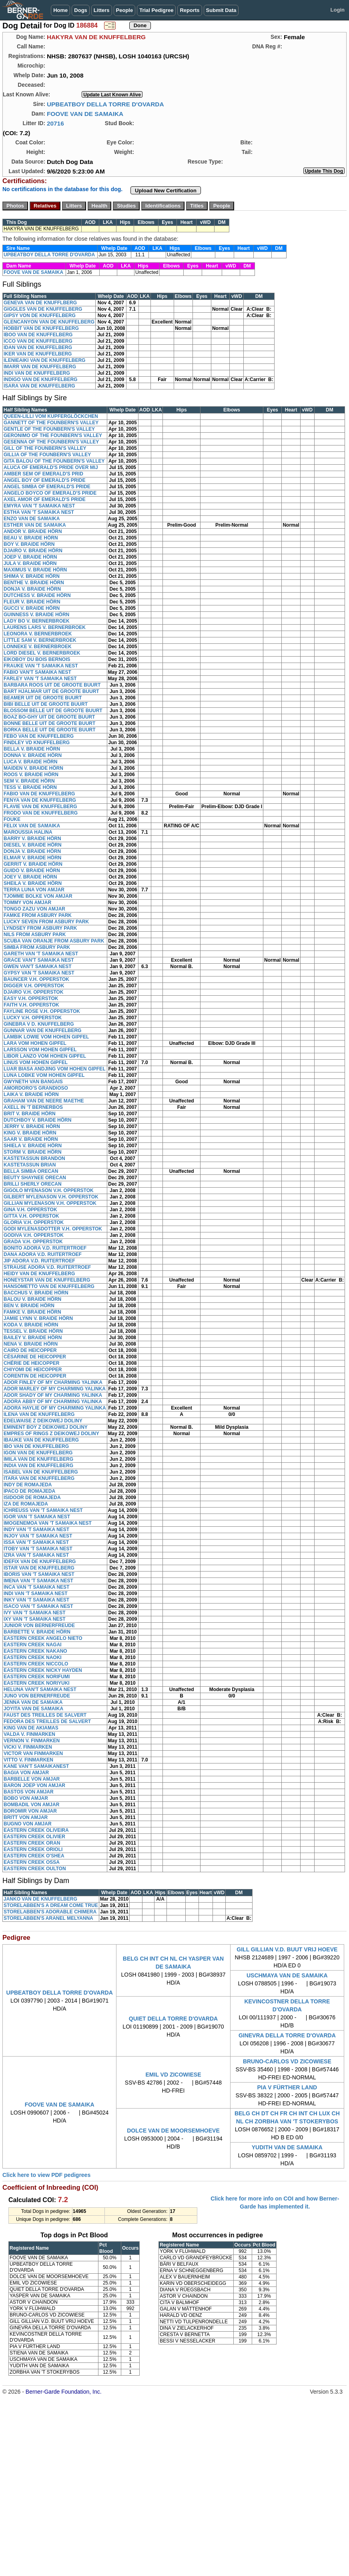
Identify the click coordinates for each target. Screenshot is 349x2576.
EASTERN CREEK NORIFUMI (37, 1676)
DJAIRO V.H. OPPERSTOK (33, 992)
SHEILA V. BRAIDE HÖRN (33, 883)
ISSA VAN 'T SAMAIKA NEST (36, 1542)
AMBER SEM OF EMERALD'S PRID (43, 474)
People (124, 10)
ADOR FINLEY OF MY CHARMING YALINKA (53, 1382)
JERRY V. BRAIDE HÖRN (32, 1126)
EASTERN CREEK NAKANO (35, 1651)
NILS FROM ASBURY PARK (35, 934)
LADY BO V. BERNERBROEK (37, 621)
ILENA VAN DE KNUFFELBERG (39, 1414)
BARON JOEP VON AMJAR (34, 1785)
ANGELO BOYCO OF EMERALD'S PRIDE (50, 493)
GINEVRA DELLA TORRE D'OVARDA (287, 2035)
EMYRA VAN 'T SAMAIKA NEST (39, 506)
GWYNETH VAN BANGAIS (33, 1081)
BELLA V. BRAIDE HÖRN (32, 749)
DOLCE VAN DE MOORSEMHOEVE (173, 2130)
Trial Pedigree (156, 10)
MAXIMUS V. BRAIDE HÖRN (35, 570)
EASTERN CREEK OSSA (32, 1862)
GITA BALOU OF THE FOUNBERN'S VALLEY (54, 461)
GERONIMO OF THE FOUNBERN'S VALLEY (53, 435)
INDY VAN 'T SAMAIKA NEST (36, 1529)
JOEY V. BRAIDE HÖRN (30, 877)
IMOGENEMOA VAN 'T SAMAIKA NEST (48, 1523)
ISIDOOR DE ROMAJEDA (32, 1497)
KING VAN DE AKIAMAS (31, 1728)
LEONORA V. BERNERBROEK (38, 634)
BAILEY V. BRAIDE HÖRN (33, 1337)
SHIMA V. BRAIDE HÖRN (32, 576)
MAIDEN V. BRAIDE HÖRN (33, 768)
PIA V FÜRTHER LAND (287, 2087)
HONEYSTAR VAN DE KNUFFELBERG (47, 1280)
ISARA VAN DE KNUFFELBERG (39, 386)
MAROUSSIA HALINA (28, 832)
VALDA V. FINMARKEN (29, 1734)
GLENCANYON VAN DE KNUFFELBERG (49, 322)
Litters (102, 10)
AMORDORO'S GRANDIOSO (36, 1088)
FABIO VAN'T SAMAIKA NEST (37, 672)
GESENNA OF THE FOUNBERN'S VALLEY (51, 442)
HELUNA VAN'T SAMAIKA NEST (40, 1689)
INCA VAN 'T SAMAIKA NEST (36, 1587)
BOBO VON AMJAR (26, 1798)
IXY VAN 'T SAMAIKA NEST (35, 1619)
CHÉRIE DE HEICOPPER (31, 1363)
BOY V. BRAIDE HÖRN (29, 544)
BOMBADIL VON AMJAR (31, 1804)
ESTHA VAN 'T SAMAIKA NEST (39, 512)
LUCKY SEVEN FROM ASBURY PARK (46, 922)
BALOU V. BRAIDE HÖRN (32, 1299)
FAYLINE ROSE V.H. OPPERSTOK (42, 1011)
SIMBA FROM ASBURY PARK (37, 947)
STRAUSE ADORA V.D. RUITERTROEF (47, 1267)
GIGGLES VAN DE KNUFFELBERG (43, 309)
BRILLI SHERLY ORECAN (33, 1184)
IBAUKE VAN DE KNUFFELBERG (41, 1440)
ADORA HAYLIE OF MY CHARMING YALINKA (55, 1408)
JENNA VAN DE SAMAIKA (33, 1702)
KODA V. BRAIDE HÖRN (31, 1325)
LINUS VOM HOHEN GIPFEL (36, 1062)
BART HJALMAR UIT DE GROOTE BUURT (51, 691)
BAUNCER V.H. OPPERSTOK (36, 979)
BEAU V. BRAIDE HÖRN (31, 538)
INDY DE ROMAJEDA (28, 1485)
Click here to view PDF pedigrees (46, 2175)
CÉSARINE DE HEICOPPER (35, 1357)
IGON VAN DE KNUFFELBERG (38, 1453)
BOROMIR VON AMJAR (30, 1811)
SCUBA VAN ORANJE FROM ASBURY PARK (54, 941)
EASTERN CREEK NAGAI (33, 1644)
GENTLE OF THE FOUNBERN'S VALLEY (49, 429)
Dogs (80, 10)
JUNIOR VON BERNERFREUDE (39, 1625)
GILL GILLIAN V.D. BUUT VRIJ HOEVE (287, 1949)
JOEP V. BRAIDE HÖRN (30, 557)
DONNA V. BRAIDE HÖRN (33, 755)
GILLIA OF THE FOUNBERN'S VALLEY (47, 454)
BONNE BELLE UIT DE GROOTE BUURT (49, 723)
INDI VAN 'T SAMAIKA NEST (36, 1593)
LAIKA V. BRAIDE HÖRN (31, 1094)
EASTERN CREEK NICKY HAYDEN (43, 1670)
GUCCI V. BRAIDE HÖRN (32, 608)
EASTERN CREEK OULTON (35, 1868)
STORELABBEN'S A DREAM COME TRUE (51, 1905)
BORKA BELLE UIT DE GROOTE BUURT (50, 730)
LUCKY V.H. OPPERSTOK (33, 1017)
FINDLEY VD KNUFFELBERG (37, 742)
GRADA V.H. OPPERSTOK (33, 1241)
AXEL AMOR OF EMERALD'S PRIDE (45, 499)
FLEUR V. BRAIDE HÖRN (32, 602)
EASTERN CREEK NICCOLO (36, 1664)
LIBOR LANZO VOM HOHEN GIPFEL (45, 1056)
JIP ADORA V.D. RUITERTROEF (39, 1261)
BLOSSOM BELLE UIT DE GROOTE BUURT (53, 710)
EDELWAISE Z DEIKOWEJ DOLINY (43, 1421)
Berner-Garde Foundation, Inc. (64, 2391)
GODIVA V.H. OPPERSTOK (34, 1235)
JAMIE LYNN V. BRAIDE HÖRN (38, 1318)
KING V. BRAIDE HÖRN (30, 1133)
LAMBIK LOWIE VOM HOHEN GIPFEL (46, 1037)
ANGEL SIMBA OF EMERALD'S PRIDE (47, 486)
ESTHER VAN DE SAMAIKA (35, 525)
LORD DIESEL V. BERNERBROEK (42, 653)
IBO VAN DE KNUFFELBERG (36, 1446)
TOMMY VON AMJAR (27, 902)
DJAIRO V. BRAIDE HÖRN (33, 550)
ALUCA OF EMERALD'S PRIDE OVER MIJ (51, 467)
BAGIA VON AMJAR (26, 1772)
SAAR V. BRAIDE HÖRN (31, 1139)
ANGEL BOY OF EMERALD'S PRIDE (44, 480)
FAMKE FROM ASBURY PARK (38, 915)
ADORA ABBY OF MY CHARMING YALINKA (53, 1401)
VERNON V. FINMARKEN (32, 1740)
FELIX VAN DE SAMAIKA (32, 826)
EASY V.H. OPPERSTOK (31, 998)
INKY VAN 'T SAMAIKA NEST (36, 1600)
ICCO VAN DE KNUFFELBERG (38, 341)
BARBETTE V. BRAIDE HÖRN (37, 1632)
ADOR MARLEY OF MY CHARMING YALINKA (55, 1389)
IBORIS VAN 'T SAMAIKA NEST (39, 1574)
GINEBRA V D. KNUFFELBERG (39, 1024)
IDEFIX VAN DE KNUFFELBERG (40, 1561)
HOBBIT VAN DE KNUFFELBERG (41, 328)
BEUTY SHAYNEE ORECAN (35, 1177)
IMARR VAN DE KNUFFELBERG (40, 366)
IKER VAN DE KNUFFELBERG (38, 354)
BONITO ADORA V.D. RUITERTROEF (45, 1248)
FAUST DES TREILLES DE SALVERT (45, 1715)
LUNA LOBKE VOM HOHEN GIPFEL (44, 1075)
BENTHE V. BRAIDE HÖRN (34, 582)
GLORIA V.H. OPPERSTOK (34, 1222)
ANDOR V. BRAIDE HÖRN (33, 531)
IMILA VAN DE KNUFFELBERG (38, 1459)
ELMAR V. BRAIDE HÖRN (32, 858)
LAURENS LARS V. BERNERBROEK (45, 627)
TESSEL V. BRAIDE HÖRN (33, 1331)
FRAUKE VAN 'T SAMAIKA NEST (41, 666)
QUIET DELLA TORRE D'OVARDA (173, 2018)
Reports (189, 10)
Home (60, 10)
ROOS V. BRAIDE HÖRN (31, 774)
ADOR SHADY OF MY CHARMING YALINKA (53, 1395)
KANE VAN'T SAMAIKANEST (36, 1766)
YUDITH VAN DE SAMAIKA (287, 2147)
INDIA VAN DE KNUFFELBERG (38, 1465)
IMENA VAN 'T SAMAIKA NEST (38, 1581)
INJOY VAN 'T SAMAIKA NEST (38, 1536)
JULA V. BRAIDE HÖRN (30, 563)
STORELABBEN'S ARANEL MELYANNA (48, 1918)
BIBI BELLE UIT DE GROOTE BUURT (46, 704)
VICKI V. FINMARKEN (28, 1747)
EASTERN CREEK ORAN (32, 1843)
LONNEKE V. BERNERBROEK (38, 646)
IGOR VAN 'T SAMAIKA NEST (37, 1517)
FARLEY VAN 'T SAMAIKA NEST (40, 678)
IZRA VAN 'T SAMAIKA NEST (36, 1555)
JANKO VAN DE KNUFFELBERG (40, 1899)
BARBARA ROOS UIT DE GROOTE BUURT (52, 685)
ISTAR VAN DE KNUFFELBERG (39, 1568)
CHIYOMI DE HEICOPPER (33, 1369)
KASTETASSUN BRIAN (30, 1165)
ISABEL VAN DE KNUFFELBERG (41, 1472)
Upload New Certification (166, 191)
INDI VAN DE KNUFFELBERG (37, 373)
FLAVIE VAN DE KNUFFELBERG (40, 806)
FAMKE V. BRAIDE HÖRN (32, 1312)
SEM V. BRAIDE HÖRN (29, 781)
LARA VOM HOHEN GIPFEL (35, 1043)
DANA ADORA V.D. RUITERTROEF (43, 1254)
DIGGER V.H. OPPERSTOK (34, 985)
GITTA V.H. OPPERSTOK (31, 1216)
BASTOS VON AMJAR (29, 1792)
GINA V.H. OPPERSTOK (30, 1209)
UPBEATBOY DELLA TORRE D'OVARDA (105, 104)
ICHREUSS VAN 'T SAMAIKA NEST (43, 1510)
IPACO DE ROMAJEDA (29, 1491)
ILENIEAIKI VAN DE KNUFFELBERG (44, 360)
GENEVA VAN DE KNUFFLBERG (40, 303)
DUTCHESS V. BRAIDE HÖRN (37, 595)
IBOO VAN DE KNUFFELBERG (38, 334)
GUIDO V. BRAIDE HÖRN (32, 870)
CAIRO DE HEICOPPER (30, 1350)
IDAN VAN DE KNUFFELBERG (38, 347)
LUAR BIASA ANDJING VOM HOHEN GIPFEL (54, 1069)
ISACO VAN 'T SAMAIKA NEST (38, 1606)
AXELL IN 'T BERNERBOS (33, 1107)
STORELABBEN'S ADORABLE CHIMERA (50, 1912)
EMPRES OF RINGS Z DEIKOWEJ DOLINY (51, 1433)
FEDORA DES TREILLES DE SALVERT (47, 1721)
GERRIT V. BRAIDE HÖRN (33, 864)
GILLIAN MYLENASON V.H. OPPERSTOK (50, 1203)
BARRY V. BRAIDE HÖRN (32, 838)
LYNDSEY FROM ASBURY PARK (40, 928)
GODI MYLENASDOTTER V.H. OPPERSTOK (53, 1229)
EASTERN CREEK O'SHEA (34, 1856)
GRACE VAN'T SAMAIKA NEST (39, 960)
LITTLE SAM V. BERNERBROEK (40, 640)
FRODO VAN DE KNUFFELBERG (41, 813)
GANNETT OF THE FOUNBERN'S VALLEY (51, 422)
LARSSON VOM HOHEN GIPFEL (40, 1049)
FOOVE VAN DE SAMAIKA (85, 113)
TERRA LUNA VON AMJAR (34, 890)
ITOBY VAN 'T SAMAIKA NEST (38, 1549)
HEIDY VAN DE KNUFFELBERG (39, 1273)
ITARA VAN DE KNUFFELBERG (39, 1478)
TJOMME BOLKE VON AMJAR (38, 896)
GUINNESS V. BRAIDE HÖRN (36, 614)
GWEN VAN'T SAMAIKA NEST (38, 966)
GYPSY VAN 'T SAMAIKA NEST (39, 973)
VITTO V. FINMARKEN (28, 1760)
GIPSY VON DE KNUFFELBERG (40, 315)
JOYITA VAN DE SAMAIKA (33, 1708)
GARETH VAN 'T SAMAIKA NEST (41, 954)
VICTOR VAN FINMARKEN (33, 1753)
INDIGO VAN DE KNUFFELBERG (40, 379)
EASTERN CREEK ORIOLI (33, 1849)
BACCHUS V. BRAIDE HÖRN (36, 1293)
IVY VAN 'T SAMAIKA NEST (35, 1612)
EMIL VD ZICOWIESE (173, 2074)
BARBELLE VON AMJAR (32, 1779)
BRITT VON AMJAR (26, 1817)
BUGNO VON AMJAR (28, 1824)
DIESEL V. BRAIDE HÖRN (33, 845)
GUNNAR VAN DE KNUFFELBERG (42, 1030)
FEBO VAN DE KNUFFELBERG (39, 736)
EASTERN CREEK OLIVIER (34, 1836)
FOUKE (12, 819)
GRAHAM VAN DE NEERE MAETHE (44, 1101)
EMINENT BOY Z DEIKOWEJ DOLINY (46, 1427)
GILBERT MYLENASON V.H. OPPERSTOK (51, 1197)
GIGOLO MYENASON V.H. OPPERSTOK (49, 1190)
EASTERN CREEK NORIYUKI (37, 1683)
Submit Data (221, 10)
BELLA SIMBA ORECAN (31, 1171)
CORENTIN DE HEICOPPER (35, 1376)
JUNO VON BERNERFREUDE (37, 1696)
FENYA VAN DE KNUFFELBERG (40, 800)
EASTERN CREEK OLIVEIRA (36, 1830)
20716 (55, 123)
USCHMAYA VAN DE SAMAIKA (287, 1975)
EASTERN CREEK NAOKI (33, 1657)
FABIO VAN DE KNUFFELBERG (39, 794)
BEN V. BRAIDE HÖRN (29, 1305)
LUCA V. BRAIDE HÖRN (30, 762)
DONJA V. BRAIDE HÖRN (32, 589)
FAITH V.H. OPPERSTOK (31, 1005)
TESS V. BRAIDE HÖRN (30, 787)
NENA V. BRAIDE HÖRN (31, 1344)
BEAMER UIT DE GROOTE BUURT (43, 698)
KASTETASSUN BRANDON (34, 1158)
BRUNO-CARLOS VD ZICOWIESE (287, 2061)
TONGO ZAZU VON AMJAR (34, 909)
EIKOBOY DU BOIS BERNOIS (37, 659)
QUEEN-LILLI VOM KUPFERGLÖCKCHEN (51, 416)
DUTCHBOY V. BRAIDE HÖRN (37, 1120)
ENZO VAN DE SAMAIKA (32, 518)
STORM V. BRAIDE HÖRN (33, 1152)
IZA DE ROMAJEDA (26, 1504)
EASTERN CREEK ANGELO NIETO (43, 1638)
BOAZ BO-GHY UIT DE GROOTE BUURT (49, 717)
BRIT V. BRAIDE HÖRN (30, 1113)
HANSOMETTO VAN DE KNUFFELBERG (49, 1286)
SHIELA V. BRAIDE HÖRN (33, 1145)
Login (338, 10)
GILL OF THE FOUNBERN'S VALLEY (45, 448)
